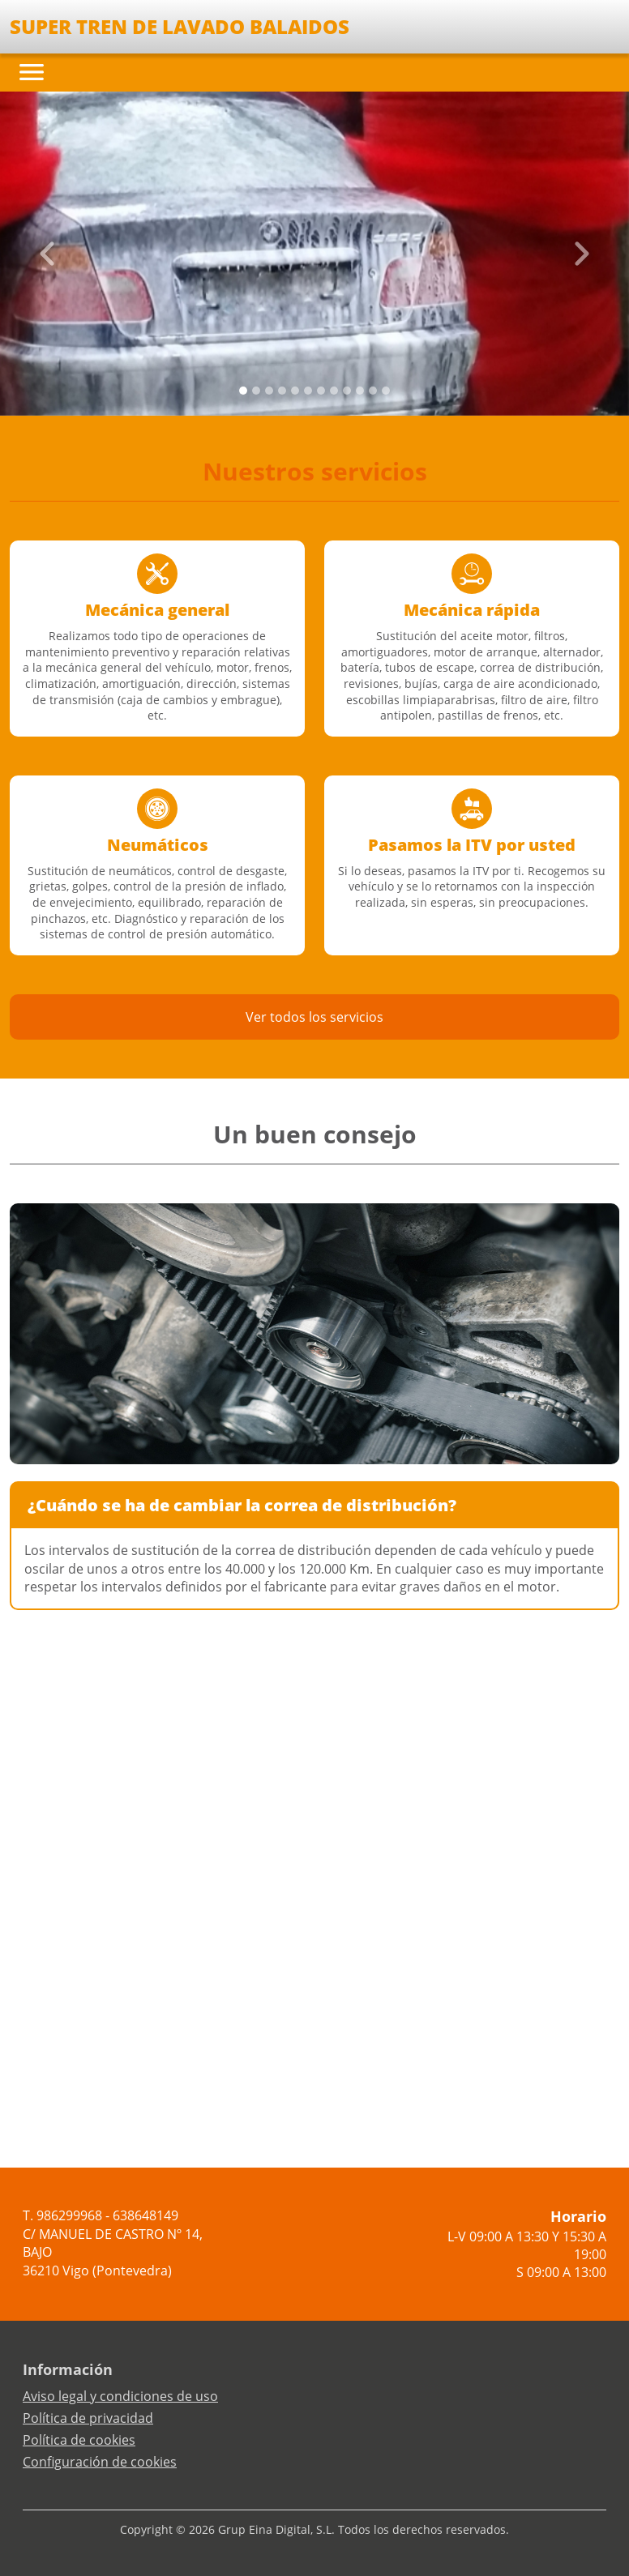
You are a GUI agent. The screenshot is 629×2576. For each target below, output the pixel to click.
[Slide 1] (256, 390)
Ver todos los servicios (314, 1017)
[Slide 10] (373, 390)
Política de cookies (79, 2440)
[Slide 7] (334, 390)
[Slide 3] (282, 390)
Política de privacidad (88, 2418)
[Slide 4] (295, 390)
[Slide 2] (269, 390)
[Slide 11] (386, 390)
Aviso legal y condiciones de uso (120, 2396)
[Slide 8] (347, 390)
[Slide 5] (308, 390)
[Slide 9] (360, 390)
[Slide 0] (243, 390)
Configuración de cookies (100, 2462)
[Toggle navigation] (31, 72)
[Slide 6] (321, 390)
